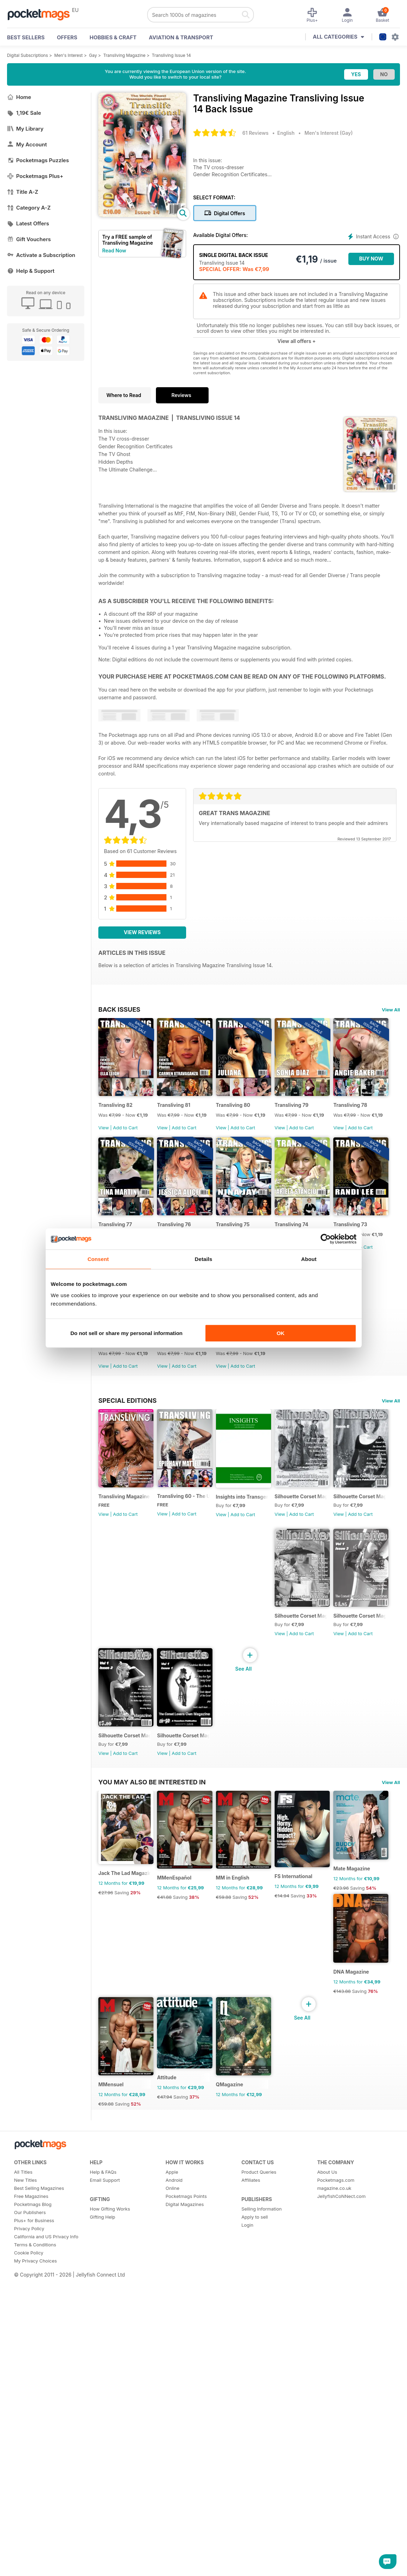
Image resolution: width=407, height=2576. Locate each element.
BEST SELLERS (26, 37)
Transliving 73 (187, 1399)
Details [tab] (203, 1259)
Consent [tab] (98, 1259)
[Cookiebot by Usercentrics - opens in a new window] (325, 1239)
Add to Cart (125, 1146)
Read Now (114, 250)
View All (391, 1009)
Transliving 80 (259, 1124)
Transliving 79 (331, 1124)
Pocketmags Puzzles (38, 160)
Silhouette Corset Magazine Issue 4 (130, 1985)
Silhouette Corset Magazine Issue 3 (202, 1985)
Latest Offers (28, 223)
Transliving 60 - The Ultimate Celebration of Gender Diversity (202, 1709)
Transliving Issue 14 (171, 55)
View (103, 1146)
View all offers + (296, 341)
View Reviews (142, 932)
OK (281, 1333)
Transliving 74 (115, 1399)
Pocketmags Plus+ (35, 176)
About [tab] (309, 1259)
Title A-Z (22, 192)
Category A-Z (29, 207)
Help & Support (30, 270)
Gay (93, 55)
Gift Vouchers (29, 239)
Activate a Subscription (41, 255)
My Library (25, 128)
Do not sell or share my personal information (127, 1333)
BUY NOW (371, 259)
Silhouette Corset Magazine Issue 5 (346, 1847)
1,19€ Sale (24, 113)
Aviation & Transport (181, 37)
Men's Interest (68, 55)
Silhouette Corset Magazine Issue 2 (274, 1985)
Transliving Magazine (124, 55)
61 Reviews (255, 133)
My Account (27, 144)
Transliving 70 (115, 1537)
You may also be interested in (152, 2112)
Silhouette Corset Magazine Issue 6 (346, 1709)
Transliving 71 (330, 1399)
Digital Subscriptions (27, 55)
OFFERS (67, 37)
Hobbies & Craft (113, 37)
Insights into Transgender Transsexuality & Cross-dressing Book (274, 1709)
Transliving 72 (259, 1399)
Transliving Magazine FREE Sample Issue (130, 1709)
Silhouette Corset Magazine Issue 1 (346, 1985)
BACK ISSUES (119, 1009)
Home (19, 97)
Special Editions (127, 1594)
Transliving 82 (115, 1124)
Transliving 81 (187, 1124)
